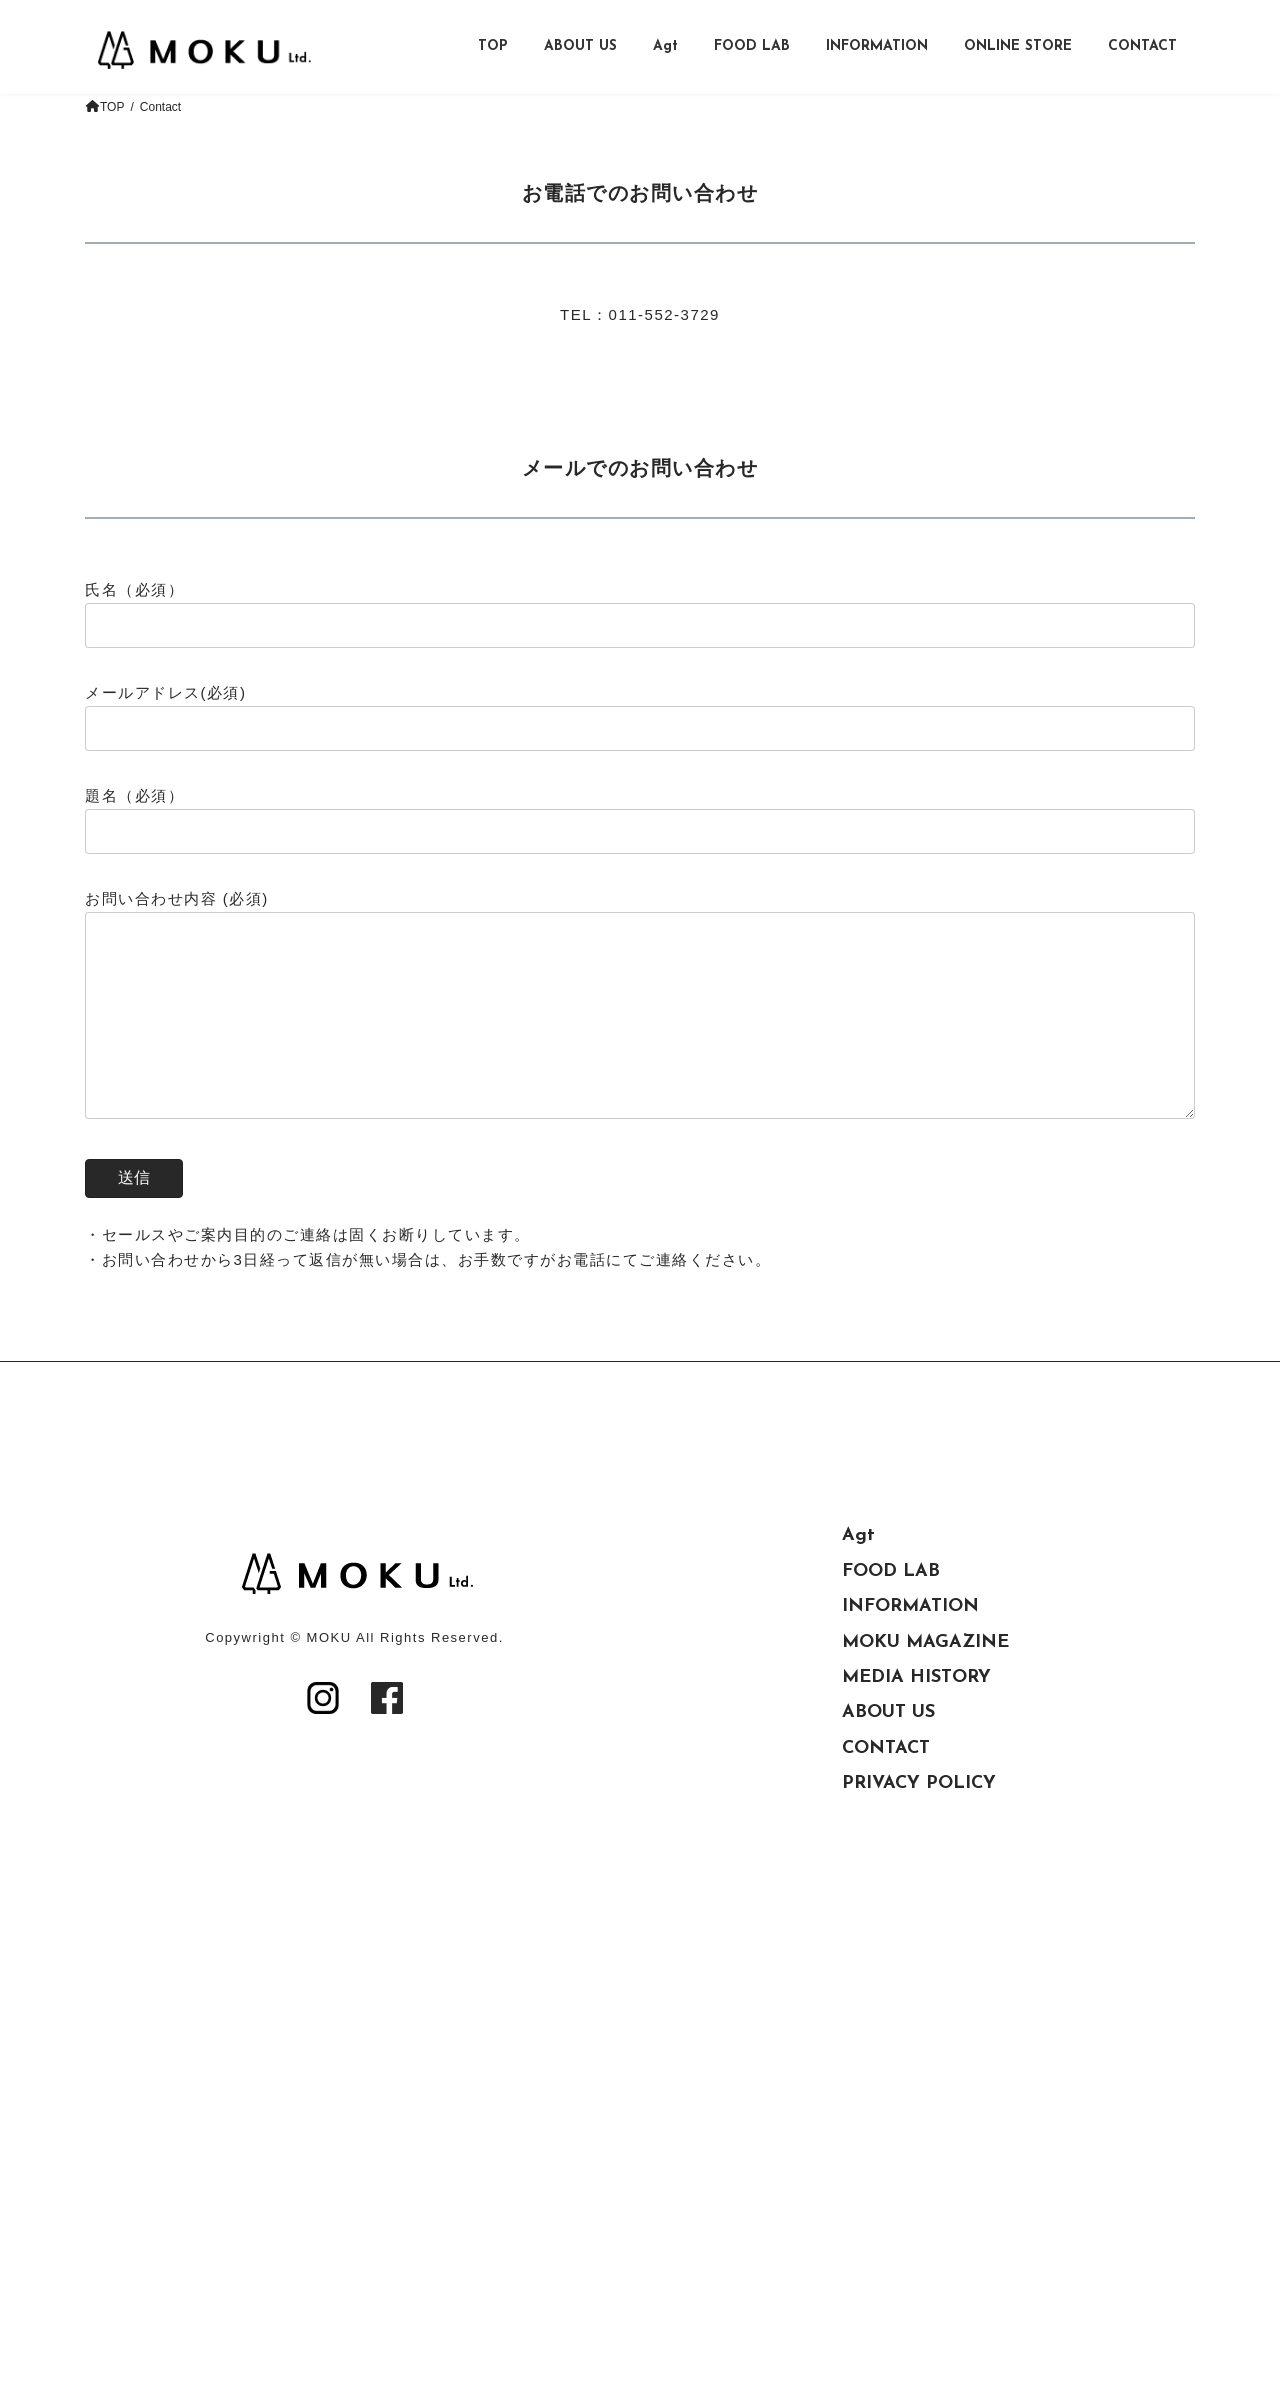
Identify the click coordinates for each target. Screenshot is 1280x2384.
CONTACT (886, 1748)
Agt (858, 1535)
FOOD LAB (891, 1571)
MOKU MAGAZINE (925, 1642)
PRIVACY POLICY (919, 1783)
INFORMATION (910, 1606)
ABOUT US (888, 1712)
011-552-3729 (664, 314)
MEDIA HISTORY (916, 1677)
